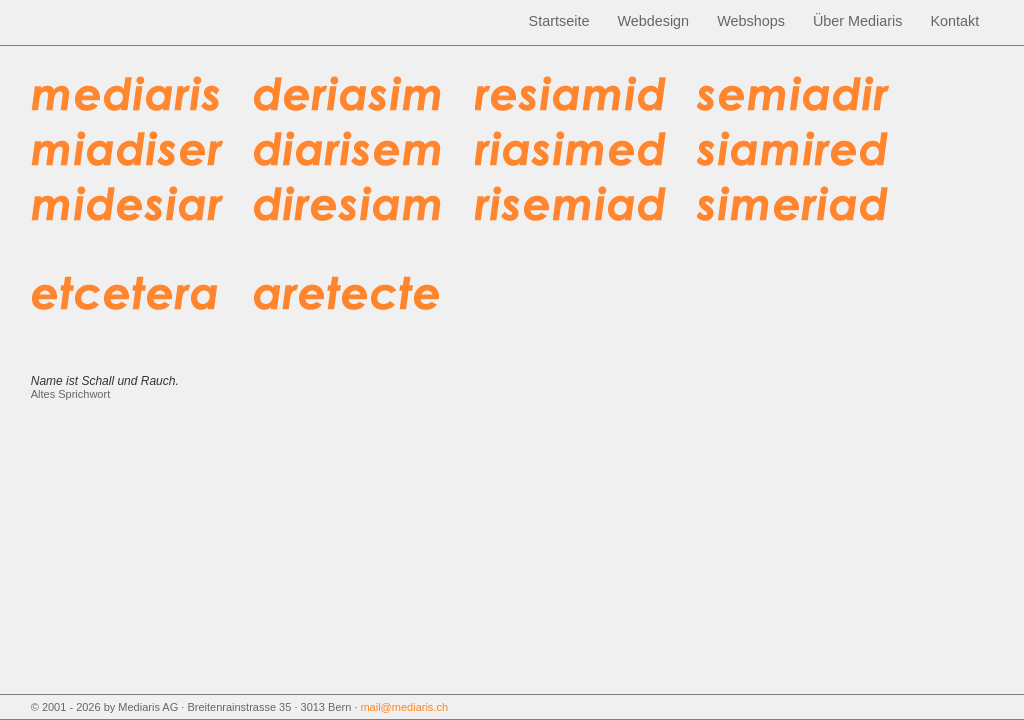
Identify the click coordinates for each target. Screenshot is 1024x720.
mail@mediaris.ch (404, 707)
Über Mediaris (858, 21)
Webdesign (653, 21)
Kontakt (954, 21)
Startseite (559, 21)
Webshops (751, 21)
